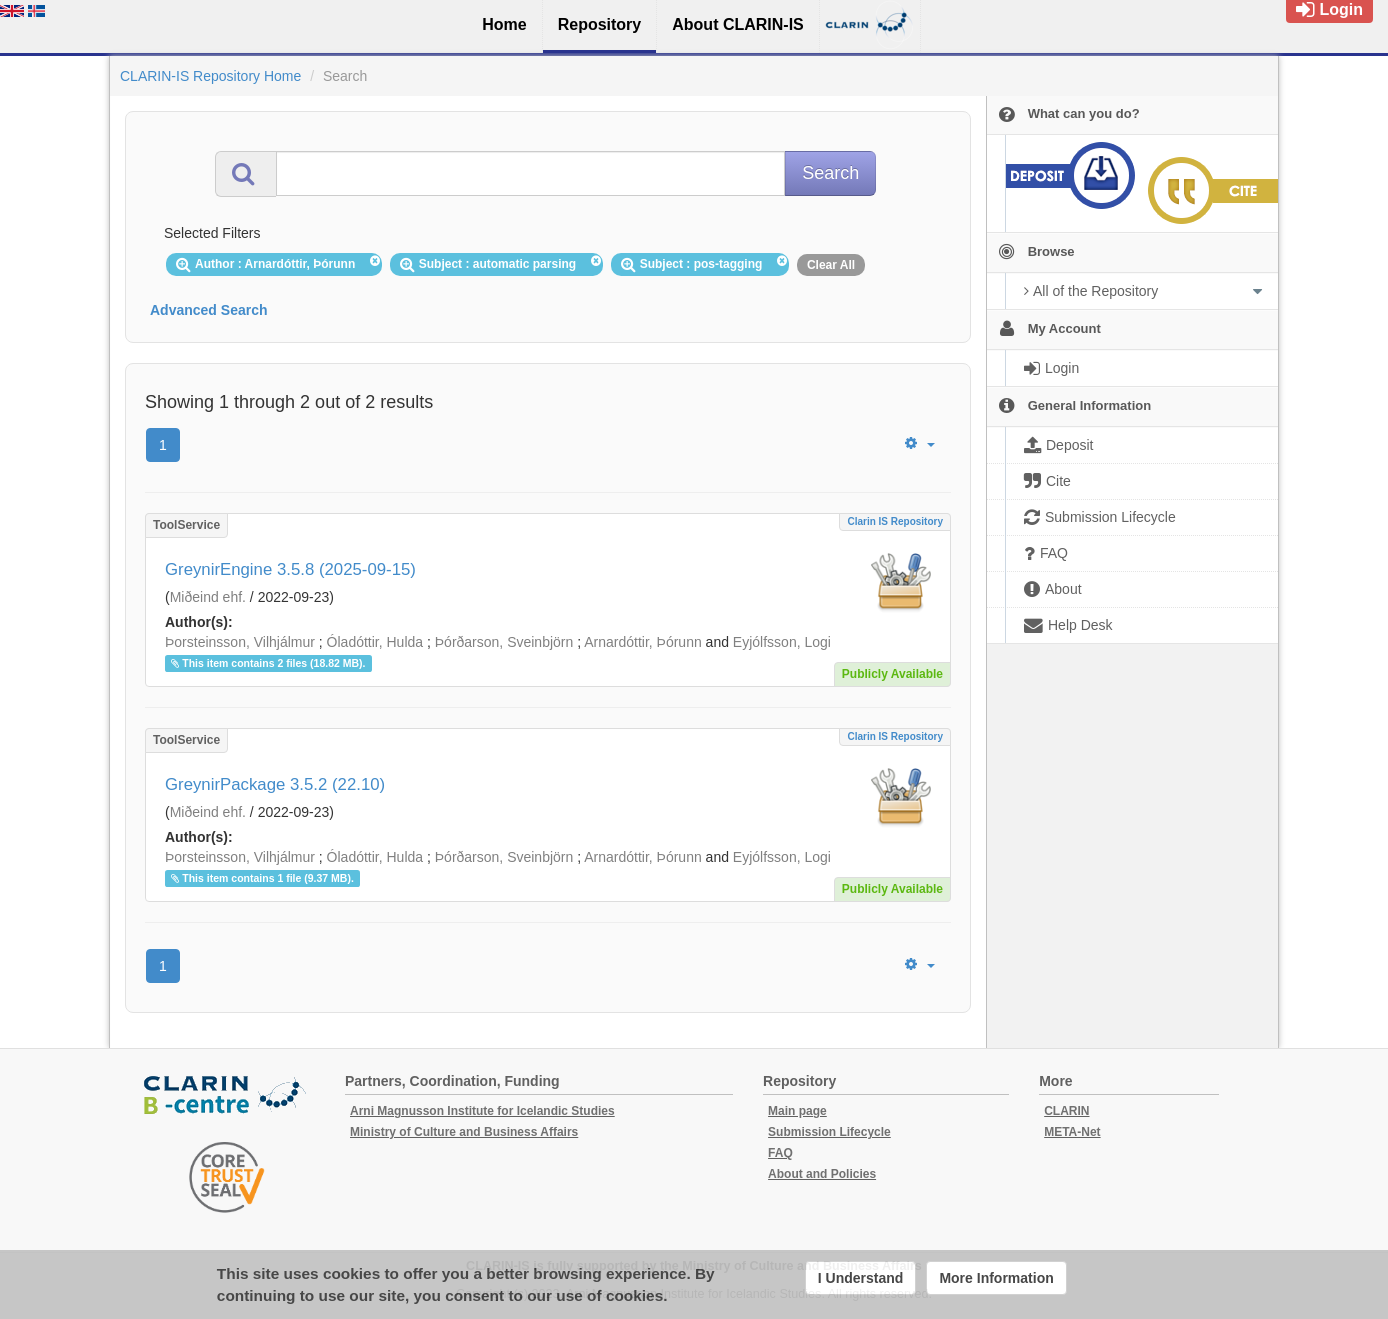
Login (1329, 9)
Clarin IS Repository (895, 521)
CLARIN (1066, 1111)
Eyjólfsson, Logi (782, 642)
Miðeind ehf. (208, 597)
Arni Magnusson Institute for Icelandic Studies (482, 1111)
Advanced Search (209, 310)
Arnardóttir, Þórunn (643, 642)
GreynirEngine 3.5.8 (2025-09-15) (290, 569)
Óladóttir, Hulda (375, 642)
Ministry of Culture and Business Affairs (464, 1132)
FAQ (780, 1153)
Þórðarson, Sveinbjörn (504, 642)
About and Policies (822, 1174)
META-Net (1072, 1132)
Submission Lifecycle (829, 1132)
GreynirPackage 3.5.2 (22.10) (275, 784)
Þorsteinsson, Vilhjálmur (240, 642)
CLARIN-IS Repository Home (210, 76)
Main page (797, 1111)
